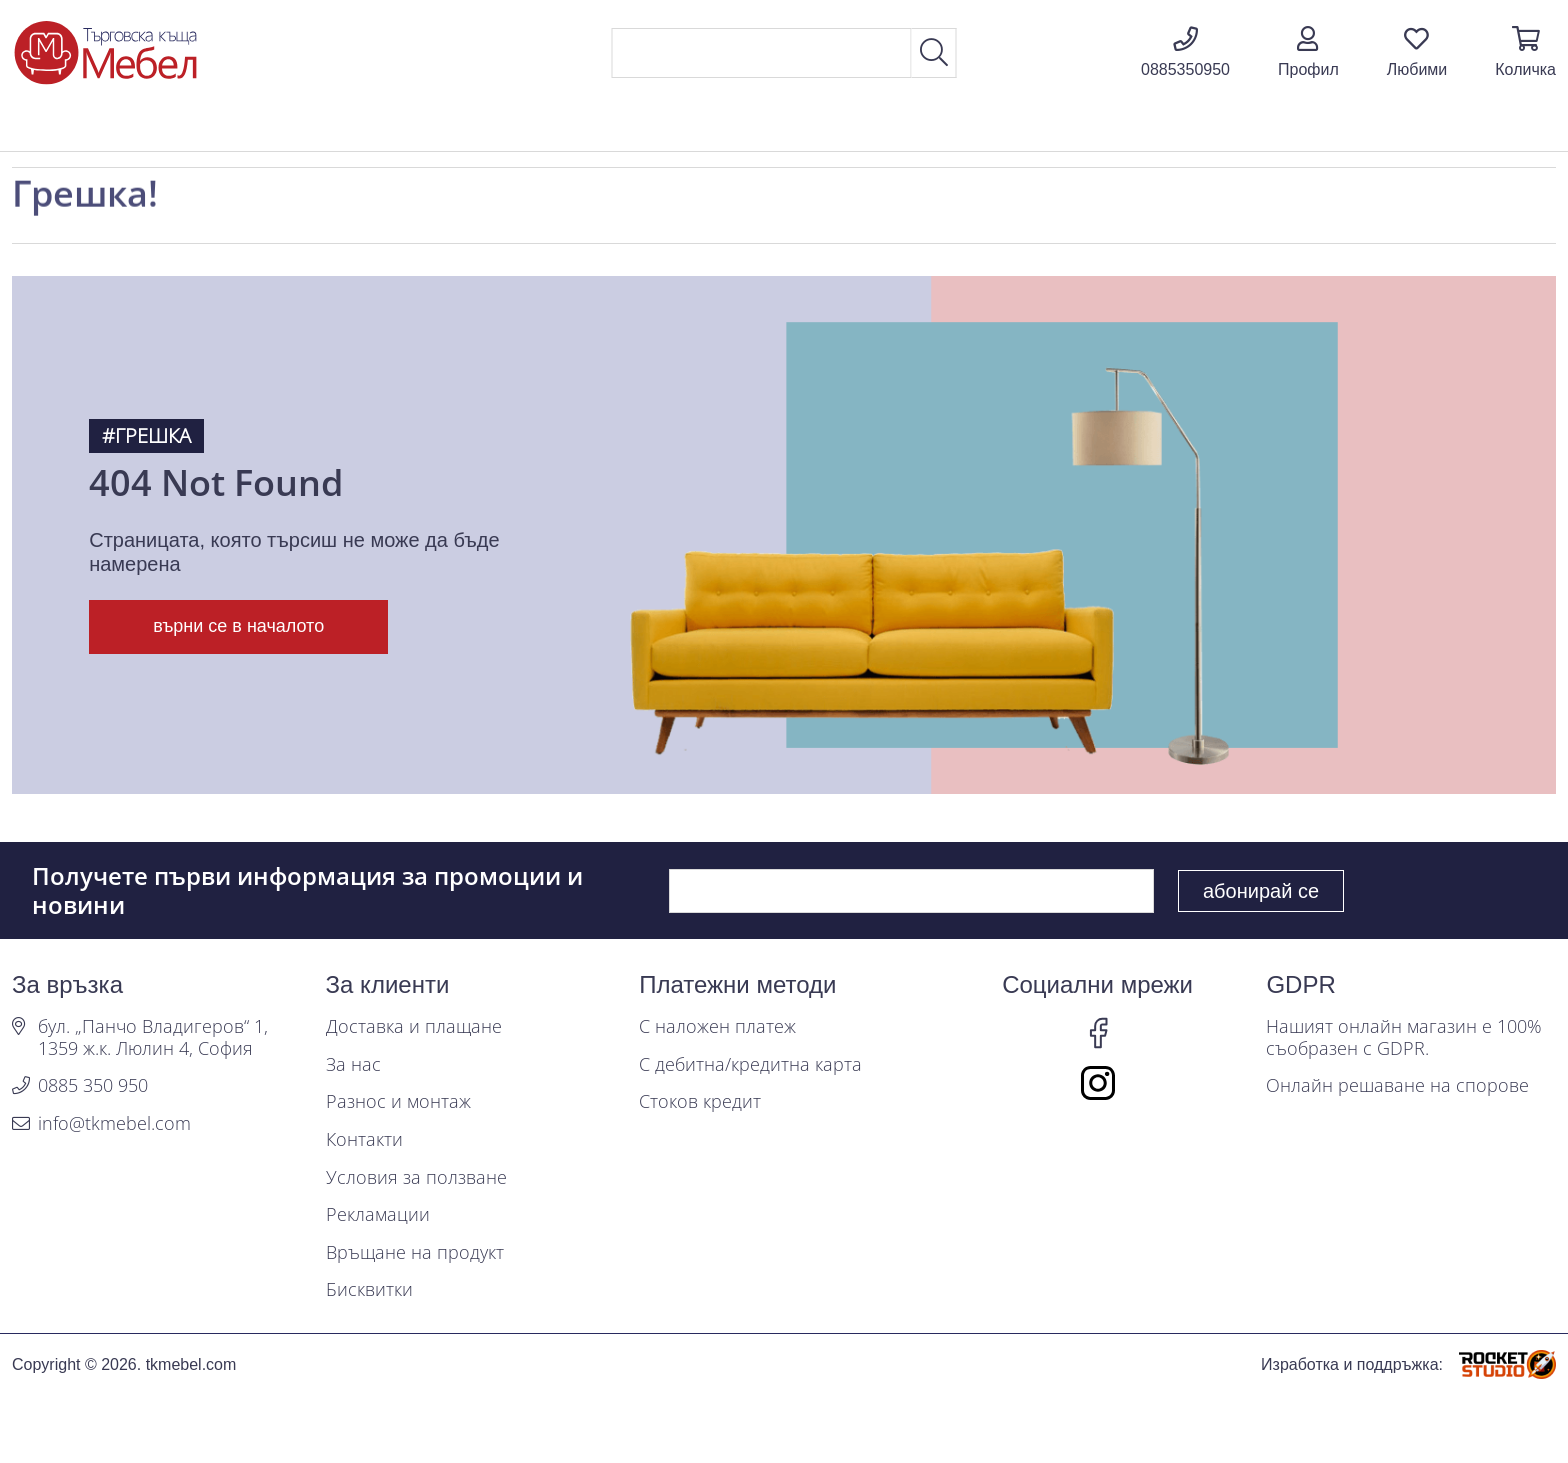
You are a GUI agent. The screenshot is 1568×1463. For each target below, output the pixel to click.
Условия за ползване (416, 1178)
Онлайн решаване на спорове (1397, 1086)
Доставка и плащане (414, 1027)
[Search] (762, 53)
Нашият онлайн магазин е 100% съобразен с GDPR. (1404, 1037)
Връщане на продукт (415, 1253)
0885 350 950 (93, 1086)
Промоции (1216, 127)
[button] (1308, 53)
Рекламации (378, 1215)
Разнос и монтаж (398, 1102)
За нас (353, 1065)
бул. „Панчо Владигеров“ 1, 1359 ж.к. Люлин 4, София (153, 1037)
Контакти (364, 1140)
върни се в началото (238, 626)
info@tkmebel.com (114, 1124)
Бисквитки (369, 1290)
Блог (1347, 127)
